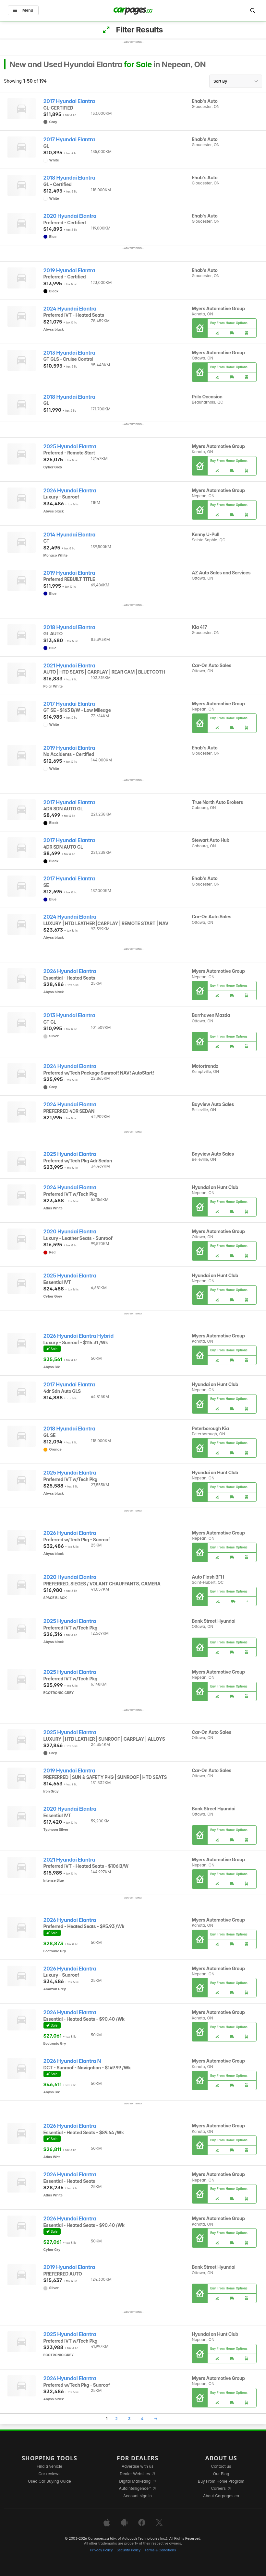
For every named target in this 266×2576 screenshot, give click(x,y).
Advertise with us (137, 2466)
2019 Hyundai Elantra (69, 270)
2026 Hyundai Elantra (69, 491)
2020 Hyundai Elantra (70, 216)
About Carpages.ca (221, 2495)
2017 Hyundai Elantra (69, 101)
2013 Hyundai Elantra (69, 353)
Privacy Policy (101, 2550)
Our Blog (221, 2473)
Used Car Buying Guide (49, 2481)
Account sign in (137, 2495)
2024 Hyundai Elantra (69, 309)
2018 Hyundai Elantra (69, 178)
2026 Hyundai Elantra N (72, 2061)
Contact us (221, 2466)
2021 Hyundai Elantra (69, 666)
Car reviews (50, 2473)
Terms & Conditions (160, 2550)
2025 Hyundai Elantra (69, 446)
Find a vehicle (49, 2466)
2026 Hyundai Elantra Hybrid (78, 1336)
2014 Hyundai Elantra (69, 535)
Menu (23, 10)
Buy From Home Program (221, 2481)
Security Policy (129, 2550)
